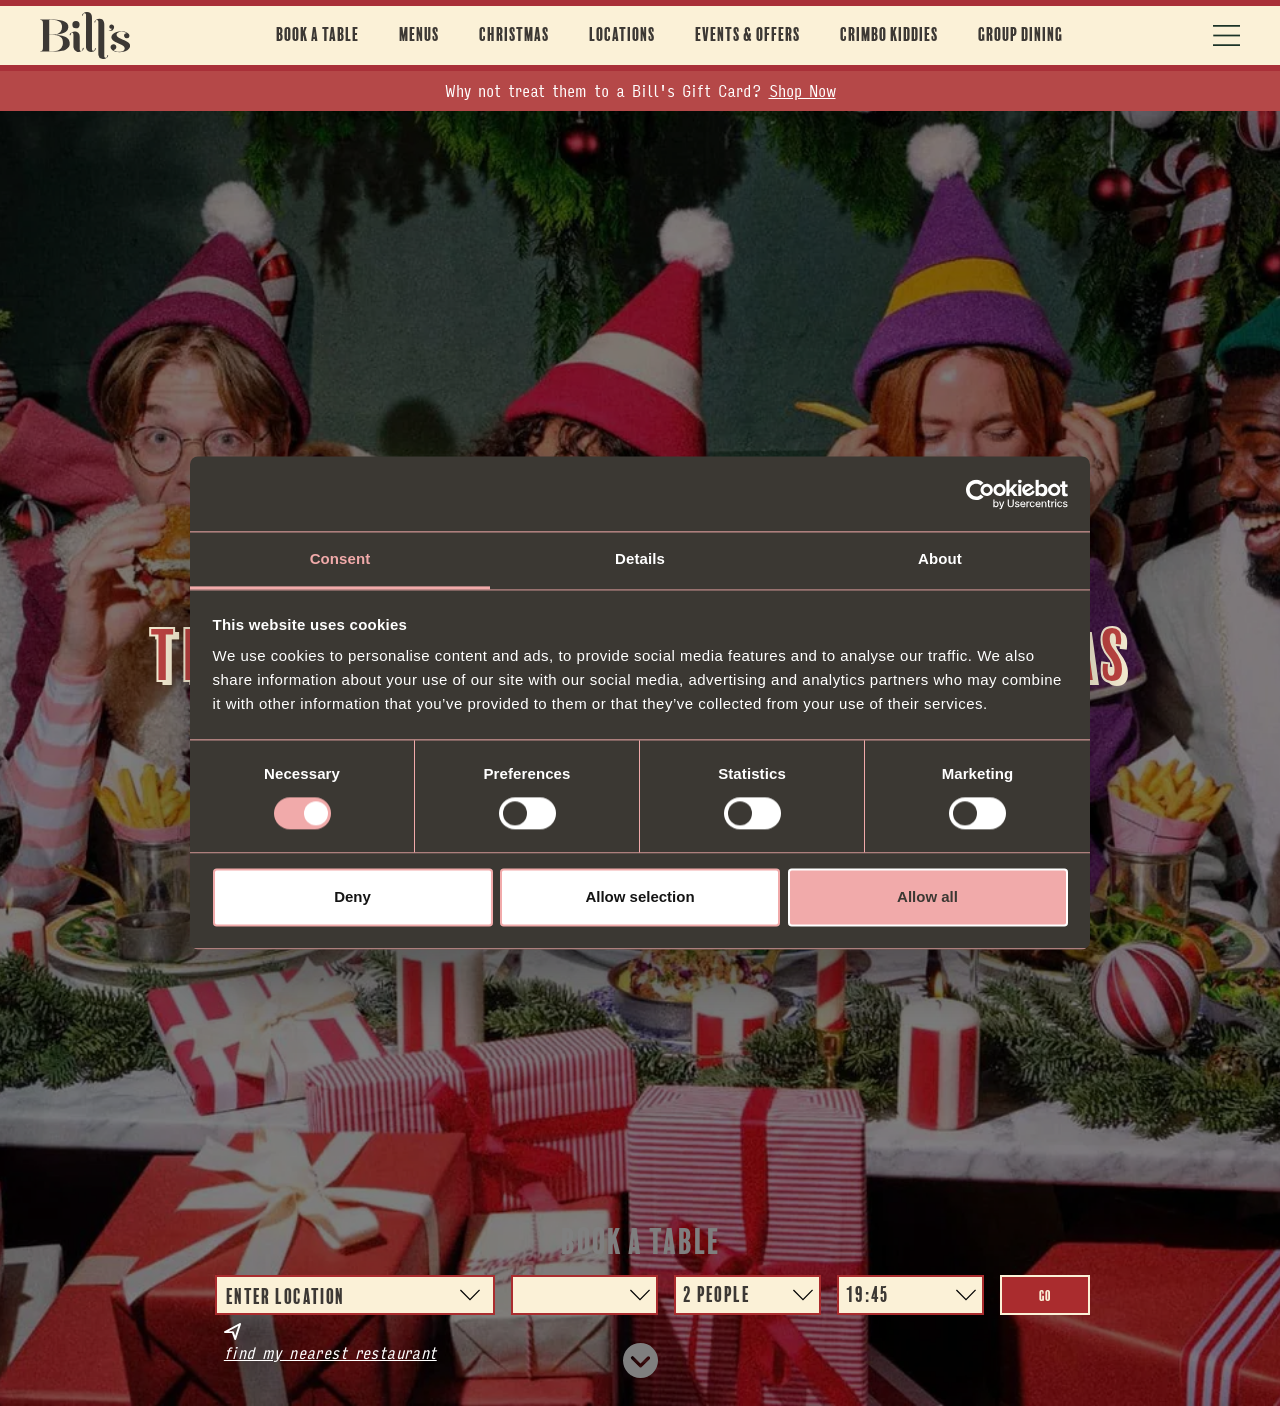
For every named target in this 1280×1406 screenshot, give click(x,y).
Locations (622, 34)
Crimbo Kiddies (889, 34)
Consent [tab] (340, 558)
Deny (352, 896)
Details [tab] (640, 558)
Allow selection (639, 896)
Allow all (927, 896)
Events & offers (747, 34)
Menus (419, 34)
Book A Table (317, 34)
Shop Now (802, 90)
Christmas (514, 34)
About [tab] (940, 558)
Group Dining (1020, 34)
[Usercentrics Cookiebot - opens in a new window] (980, 494)
